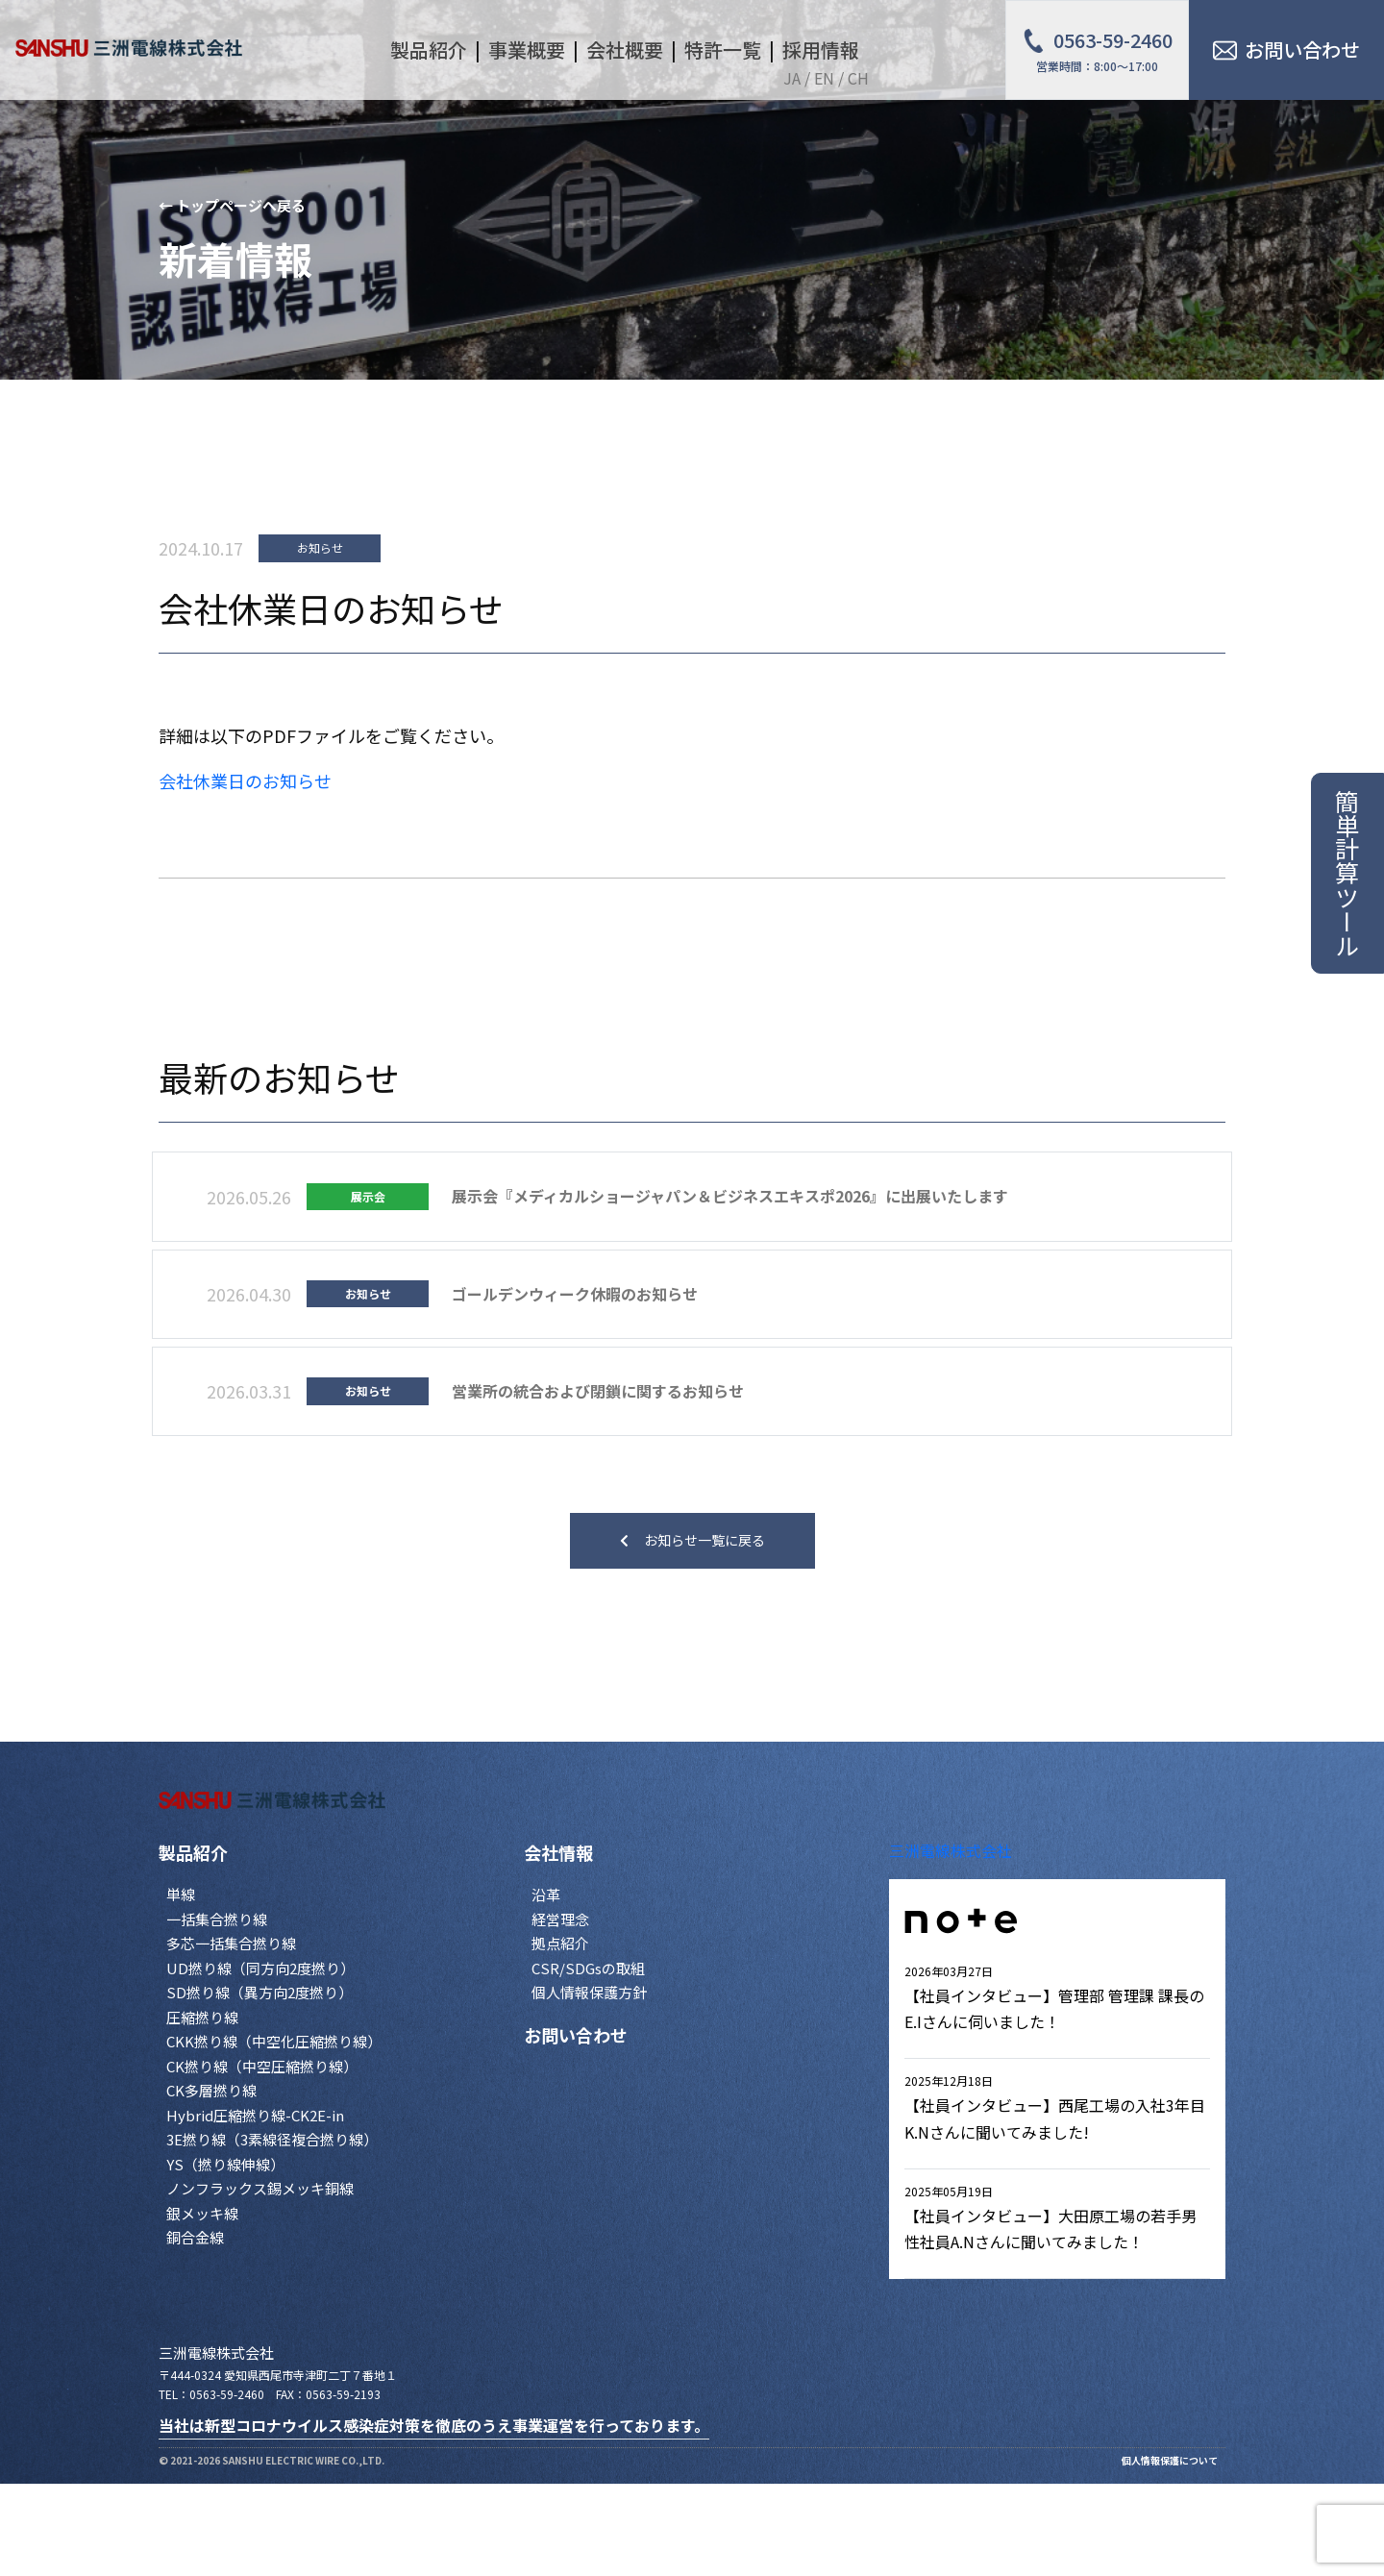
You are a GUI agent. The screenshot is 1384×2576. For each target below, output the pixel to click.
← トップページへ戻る (232, 205)
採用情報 (820, 49)
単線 (180, 1894)
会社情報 (558, 1852)
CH (858, 77)
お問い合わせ (576, 2034)
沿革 (545, 1894)
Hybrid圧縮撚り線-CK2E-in (255, 2115)
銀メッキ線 (202, 2213)
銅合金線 (195, 2237)
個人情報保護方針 (589, 1992)
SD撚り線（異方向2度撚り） (259, 1992)
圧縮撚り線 (202, 2017)
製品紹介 (193, 1852)
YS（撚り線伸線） (225, 2164)
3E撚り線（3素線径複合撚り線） (272, 2139)
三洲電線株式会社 (950, 1850)
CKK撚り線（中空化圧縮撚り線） (274, 2041)
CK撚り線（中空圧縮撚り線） (262, 2066)
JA (792, 77)
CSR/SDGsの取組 (588, 1968)
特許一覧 (722, 49)
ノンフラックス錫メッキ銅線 (260, 2188)
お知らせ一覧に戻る (692, 1539)
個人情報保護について (1170, 2460)
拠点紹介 (560, 1943)
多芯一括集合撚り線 (231, 1943)
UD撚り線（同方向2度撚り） (260, 1968)
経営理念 (560, 1919)
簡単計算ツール (1347, 873)
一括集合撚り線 (216, 1919)
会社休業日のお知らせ (245, 780)
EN (824, 77)
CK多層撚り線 (211, 2090)
